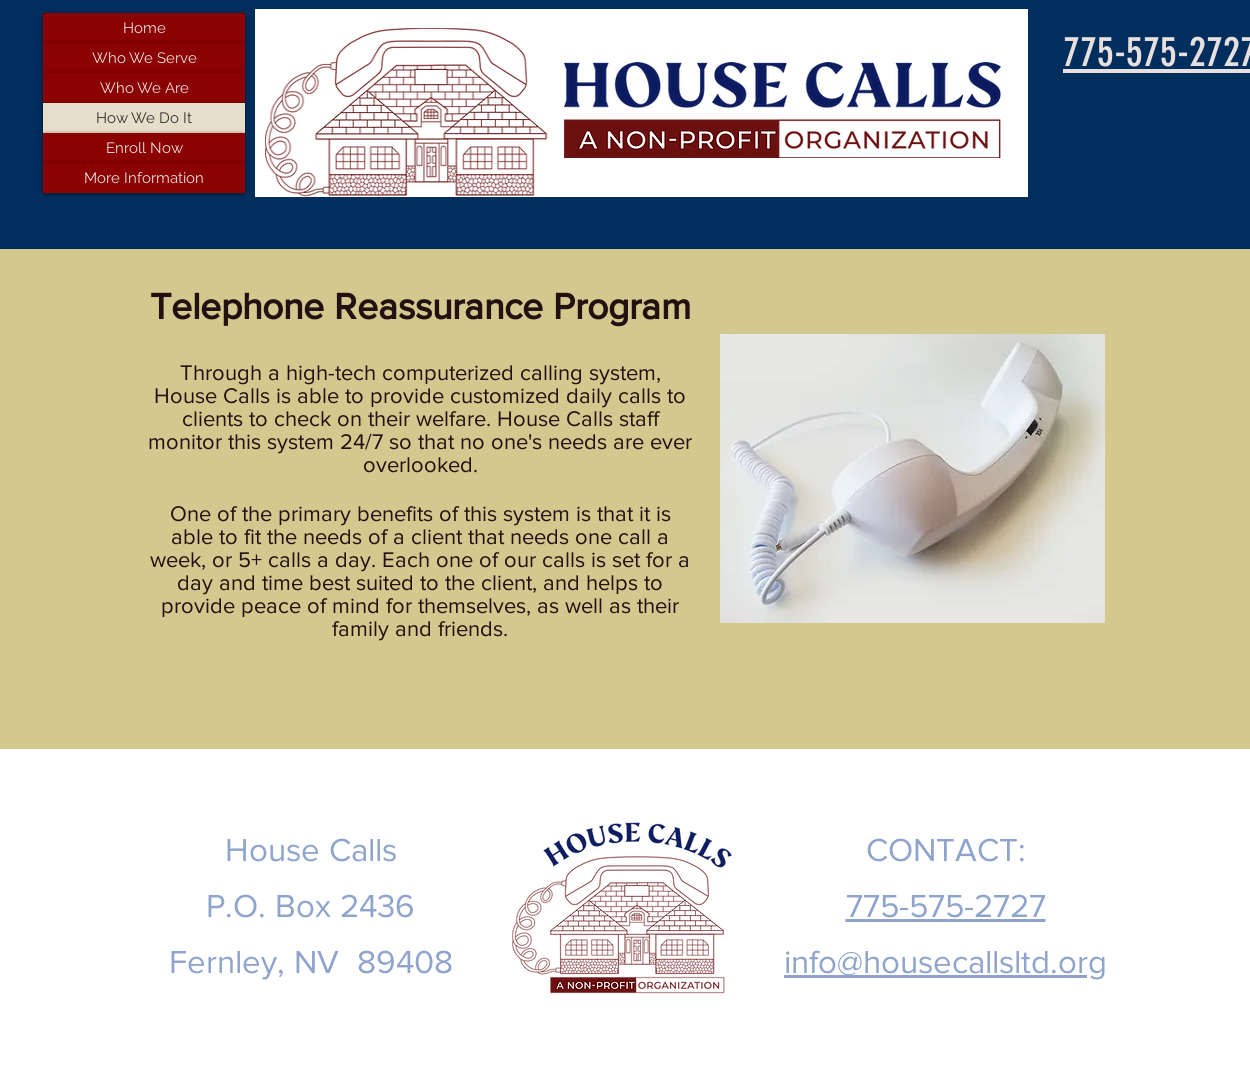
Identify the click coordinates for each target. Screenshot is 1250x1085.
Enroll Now (144, 148)
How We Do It (144, 118)
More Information (144, 178)
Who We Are (144, 88)
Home (144, 28)
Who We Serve (144, 58)
